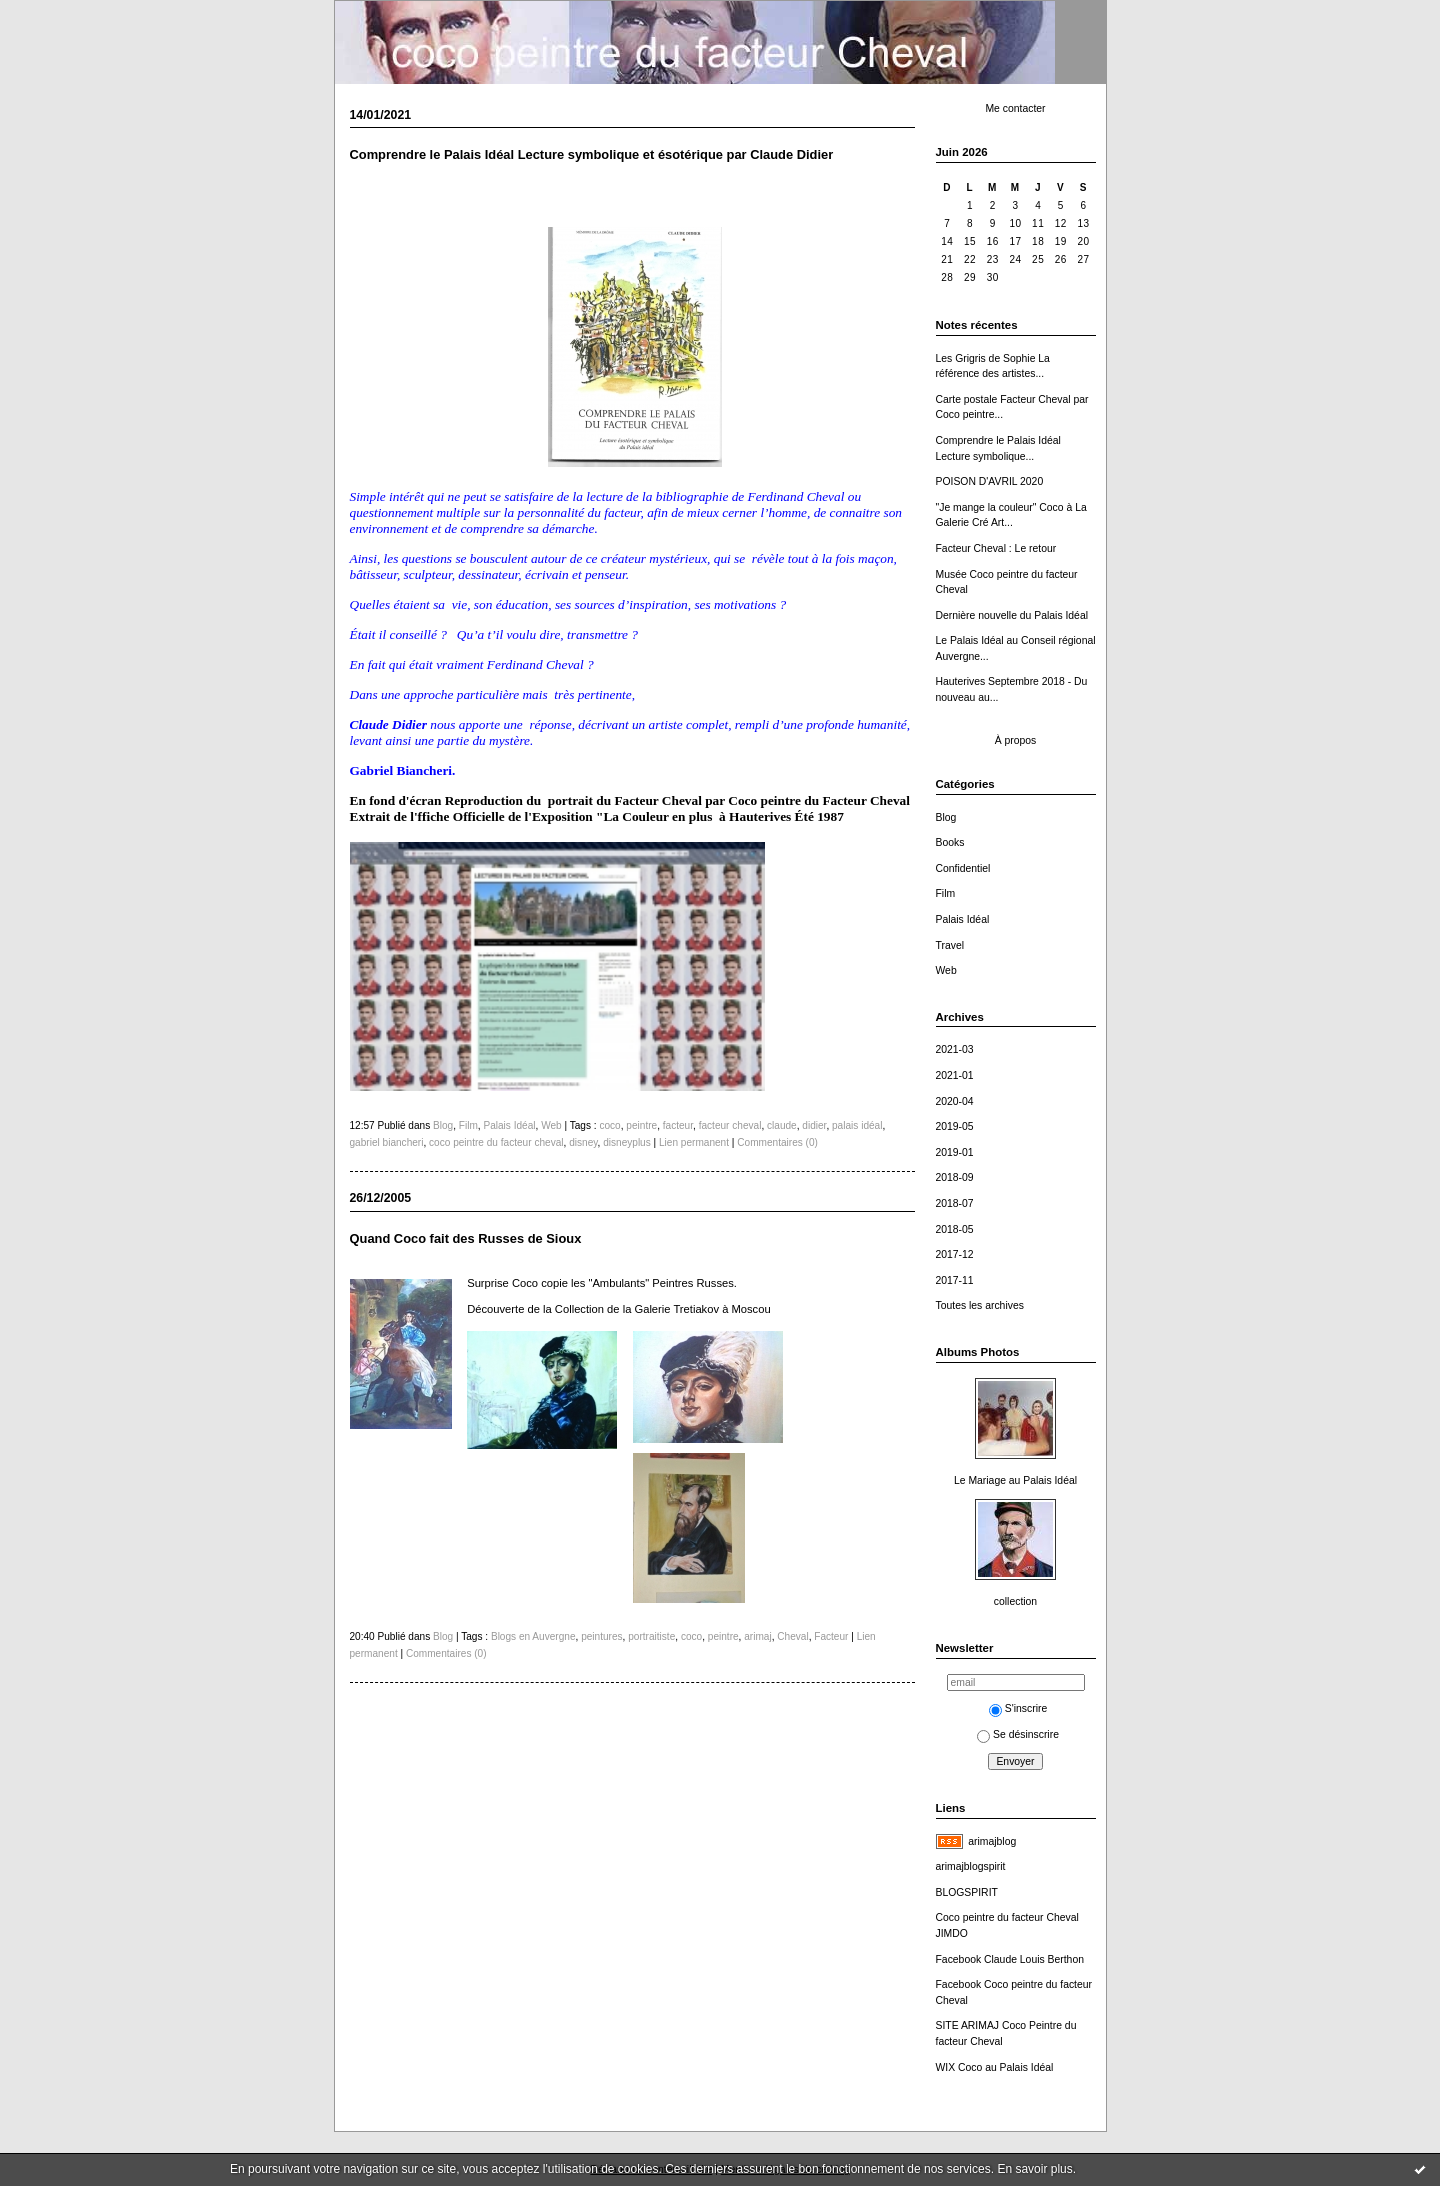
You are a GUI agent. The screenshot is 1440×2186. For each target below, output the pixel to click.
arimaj (757, 1636)
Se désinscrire (1018, 1734)
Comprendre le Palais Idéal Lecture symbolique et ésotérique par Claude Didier (592, 154)
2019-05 (955, 1126)
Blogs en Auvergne (533, 1636)
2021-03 (955, 1049)
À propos (1016, 740)
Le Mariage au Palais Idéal (1015, 1480)
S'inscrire (1018, 1708)
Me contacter (1015, 108)
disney (583, 1142)
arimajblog (992, 1841)
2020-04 (955, 1101)
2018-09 (955, 1177)
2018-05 (955, 1229)
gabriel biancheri (387, 1142)
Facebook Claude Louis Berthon (1010, 1959)
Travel (950, 945)
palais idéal (857, 1125)
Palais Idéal (963, 919)
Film (946, 893)
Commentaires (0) (777, 1142)
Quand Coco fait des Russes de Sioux (466, 1238)
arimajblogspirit (971, 1866)
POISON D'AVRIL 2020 (990, 481)
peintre (641, 1125)
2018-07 (955, 1203)
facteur (678, 1125)
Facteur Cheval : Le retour (996, 548)
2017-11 (955, 1280)
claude (782, 1125)
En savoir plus (1034, 2169)
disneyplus (627, 1142)
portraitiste (651, 1636)
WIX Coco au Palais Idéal (995, 2067)
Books (950, 842)
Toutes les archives (980, 1305)
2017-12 (955, 1254)
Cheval (792, 1636)
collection (1015, 1601)
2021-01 (955, 1075)
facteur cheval (730, 1125)
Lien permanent (694, 1142)
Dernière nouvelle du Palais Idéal (1012, 615)
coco (609, 1125)
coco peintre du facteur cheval (496, 1142)
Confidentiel (963, 868)
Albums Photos (978, 1352)
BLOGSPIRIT (967, 1892)
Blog (946, 817)
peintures (601, 1636)
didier (814, 1125)
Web (946, 970)
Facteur (831, 1636)
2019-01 (955, 1152)
